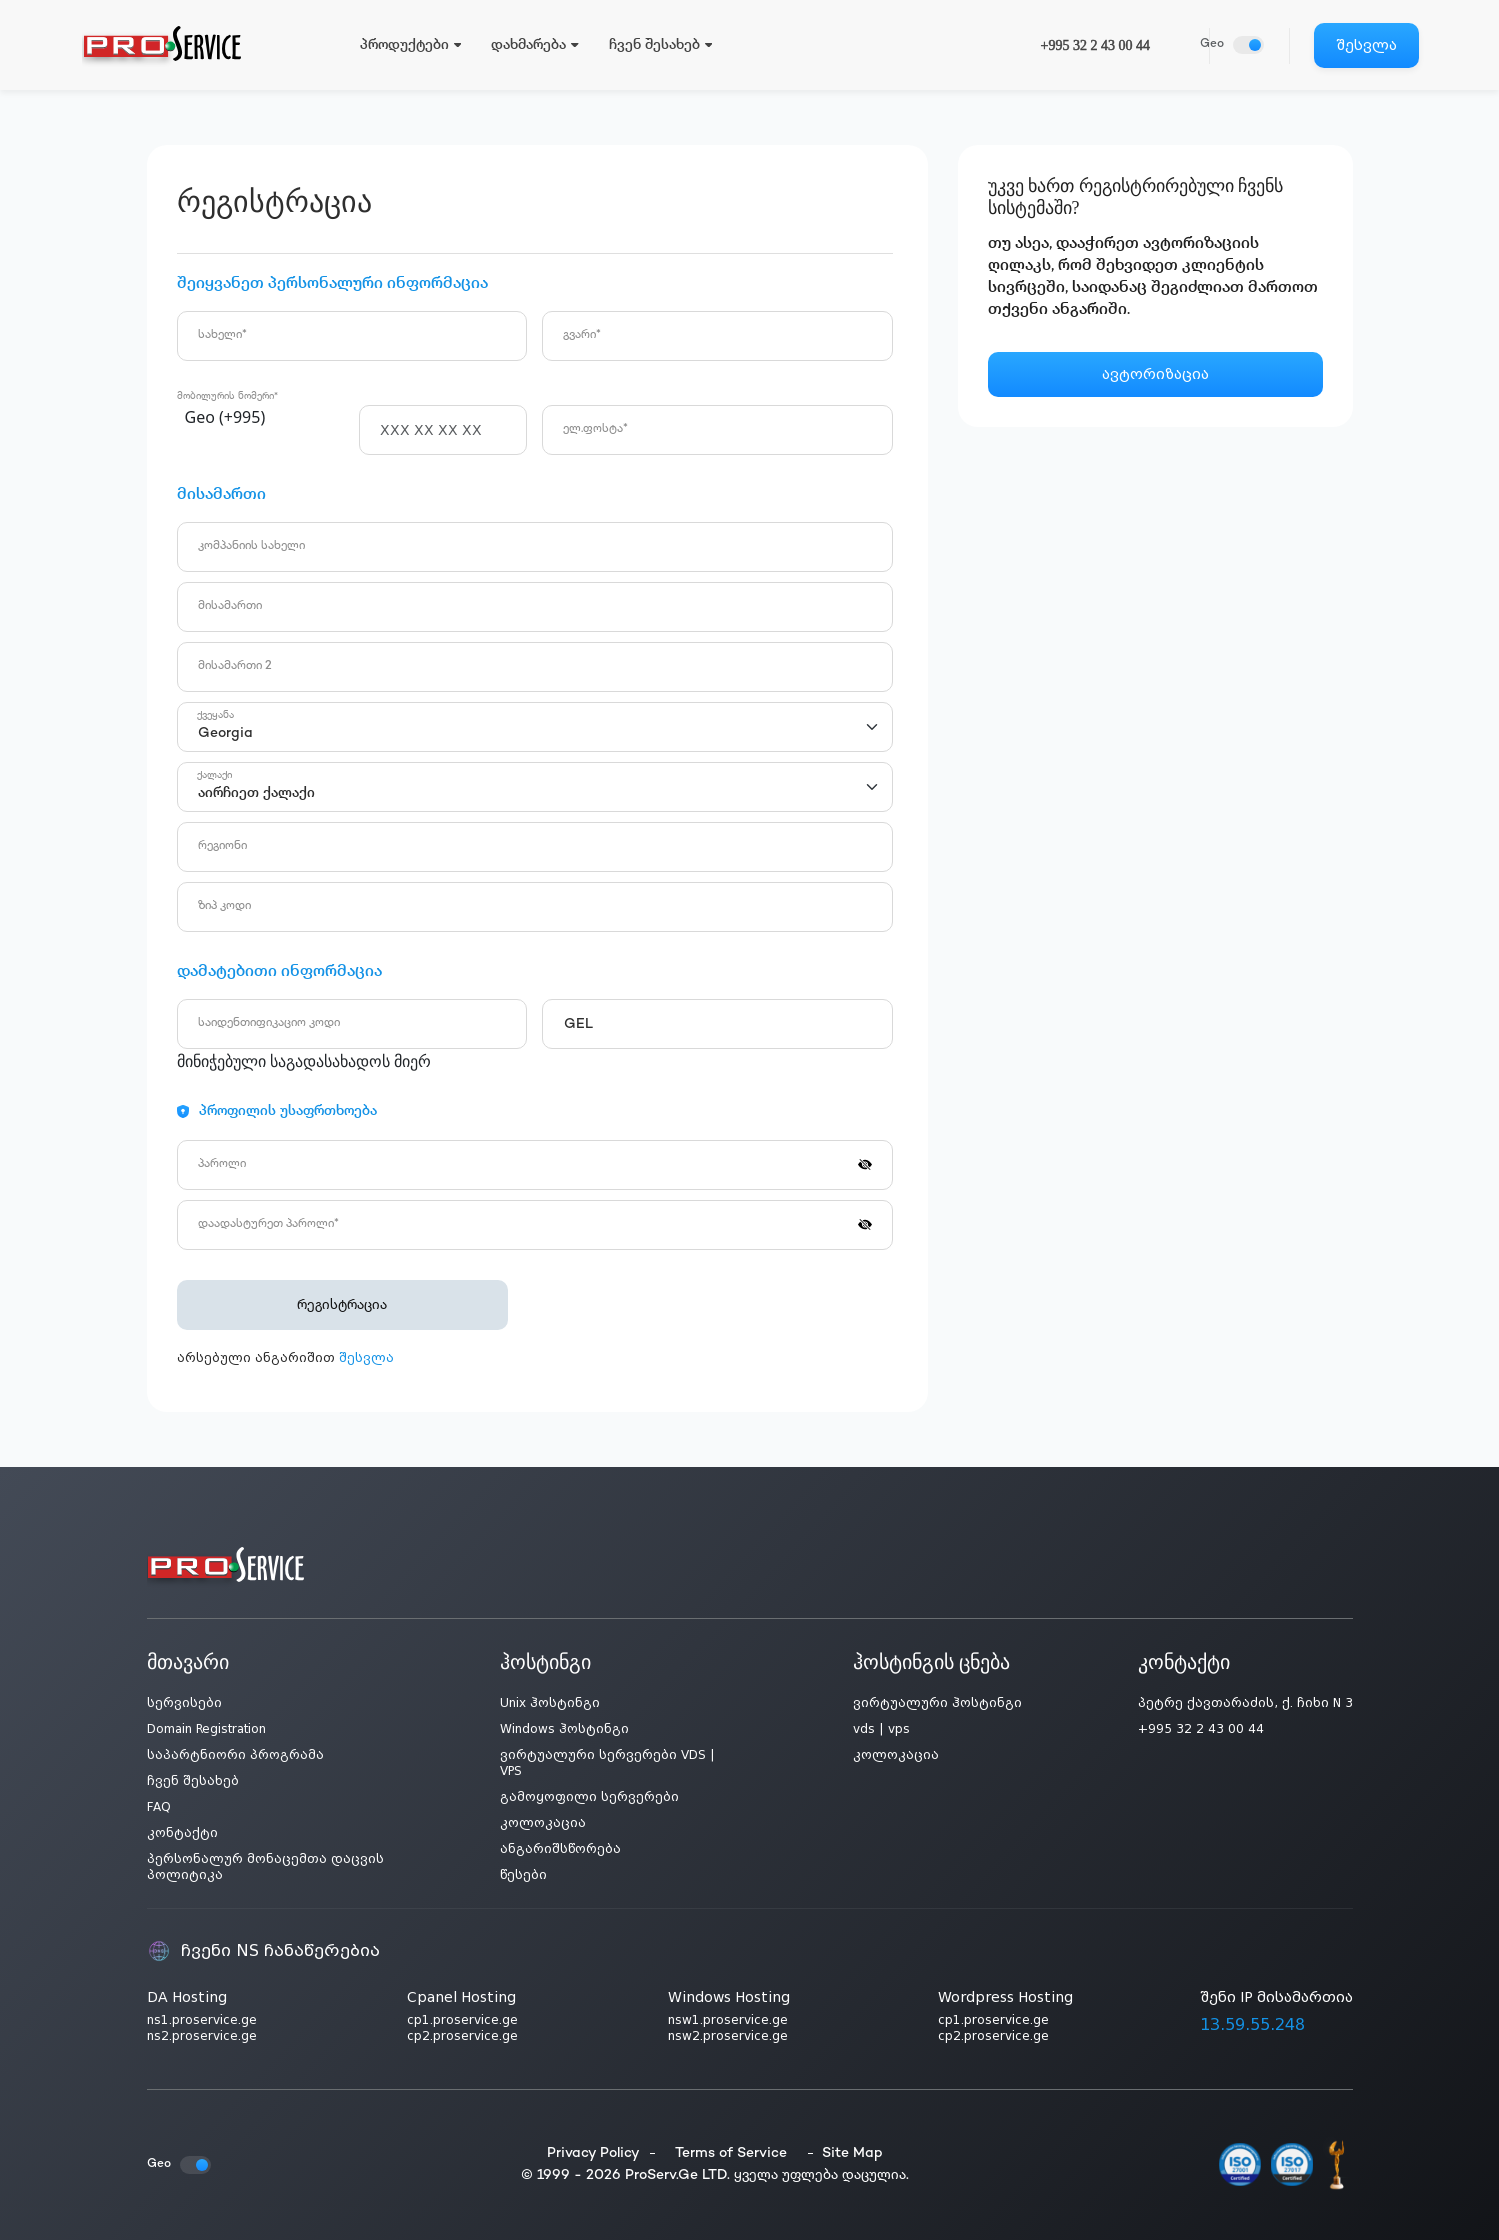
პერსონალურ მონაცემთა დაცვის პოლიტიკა (265, 1867)
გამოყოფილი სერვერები (589, 1797)
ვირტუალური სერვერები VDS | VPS (607, 1763)
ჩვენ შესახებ (193, 1781)
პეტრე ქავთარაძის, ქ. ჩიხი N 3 (1245, 1703)
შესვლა (1366, 45)
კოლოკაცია (543, 1823)
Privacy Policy (593, 2153)
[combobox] (261, 419)
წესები (523, 1875)
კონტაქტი (182, 1833)
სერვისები (184, 1703)
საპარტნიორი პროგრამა (235, 1755)
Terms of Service (731, 2153)
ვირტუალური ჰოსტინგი (937, 1703)
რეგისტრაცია (327, 1305)
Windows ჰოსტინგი (564, 1729)
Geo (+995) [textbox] (225, 417)
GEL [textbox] (578, 1024)
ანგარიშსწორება (560, 1849)
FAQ (159, 1807)
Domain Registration (206, 1729)
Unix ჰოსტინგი (550, 1703)
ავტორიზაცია (1155, 374)
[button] (865, 1163)
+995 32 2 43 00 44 (1095, 45)
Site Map (852, 2153)
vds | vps (881, 1729)
